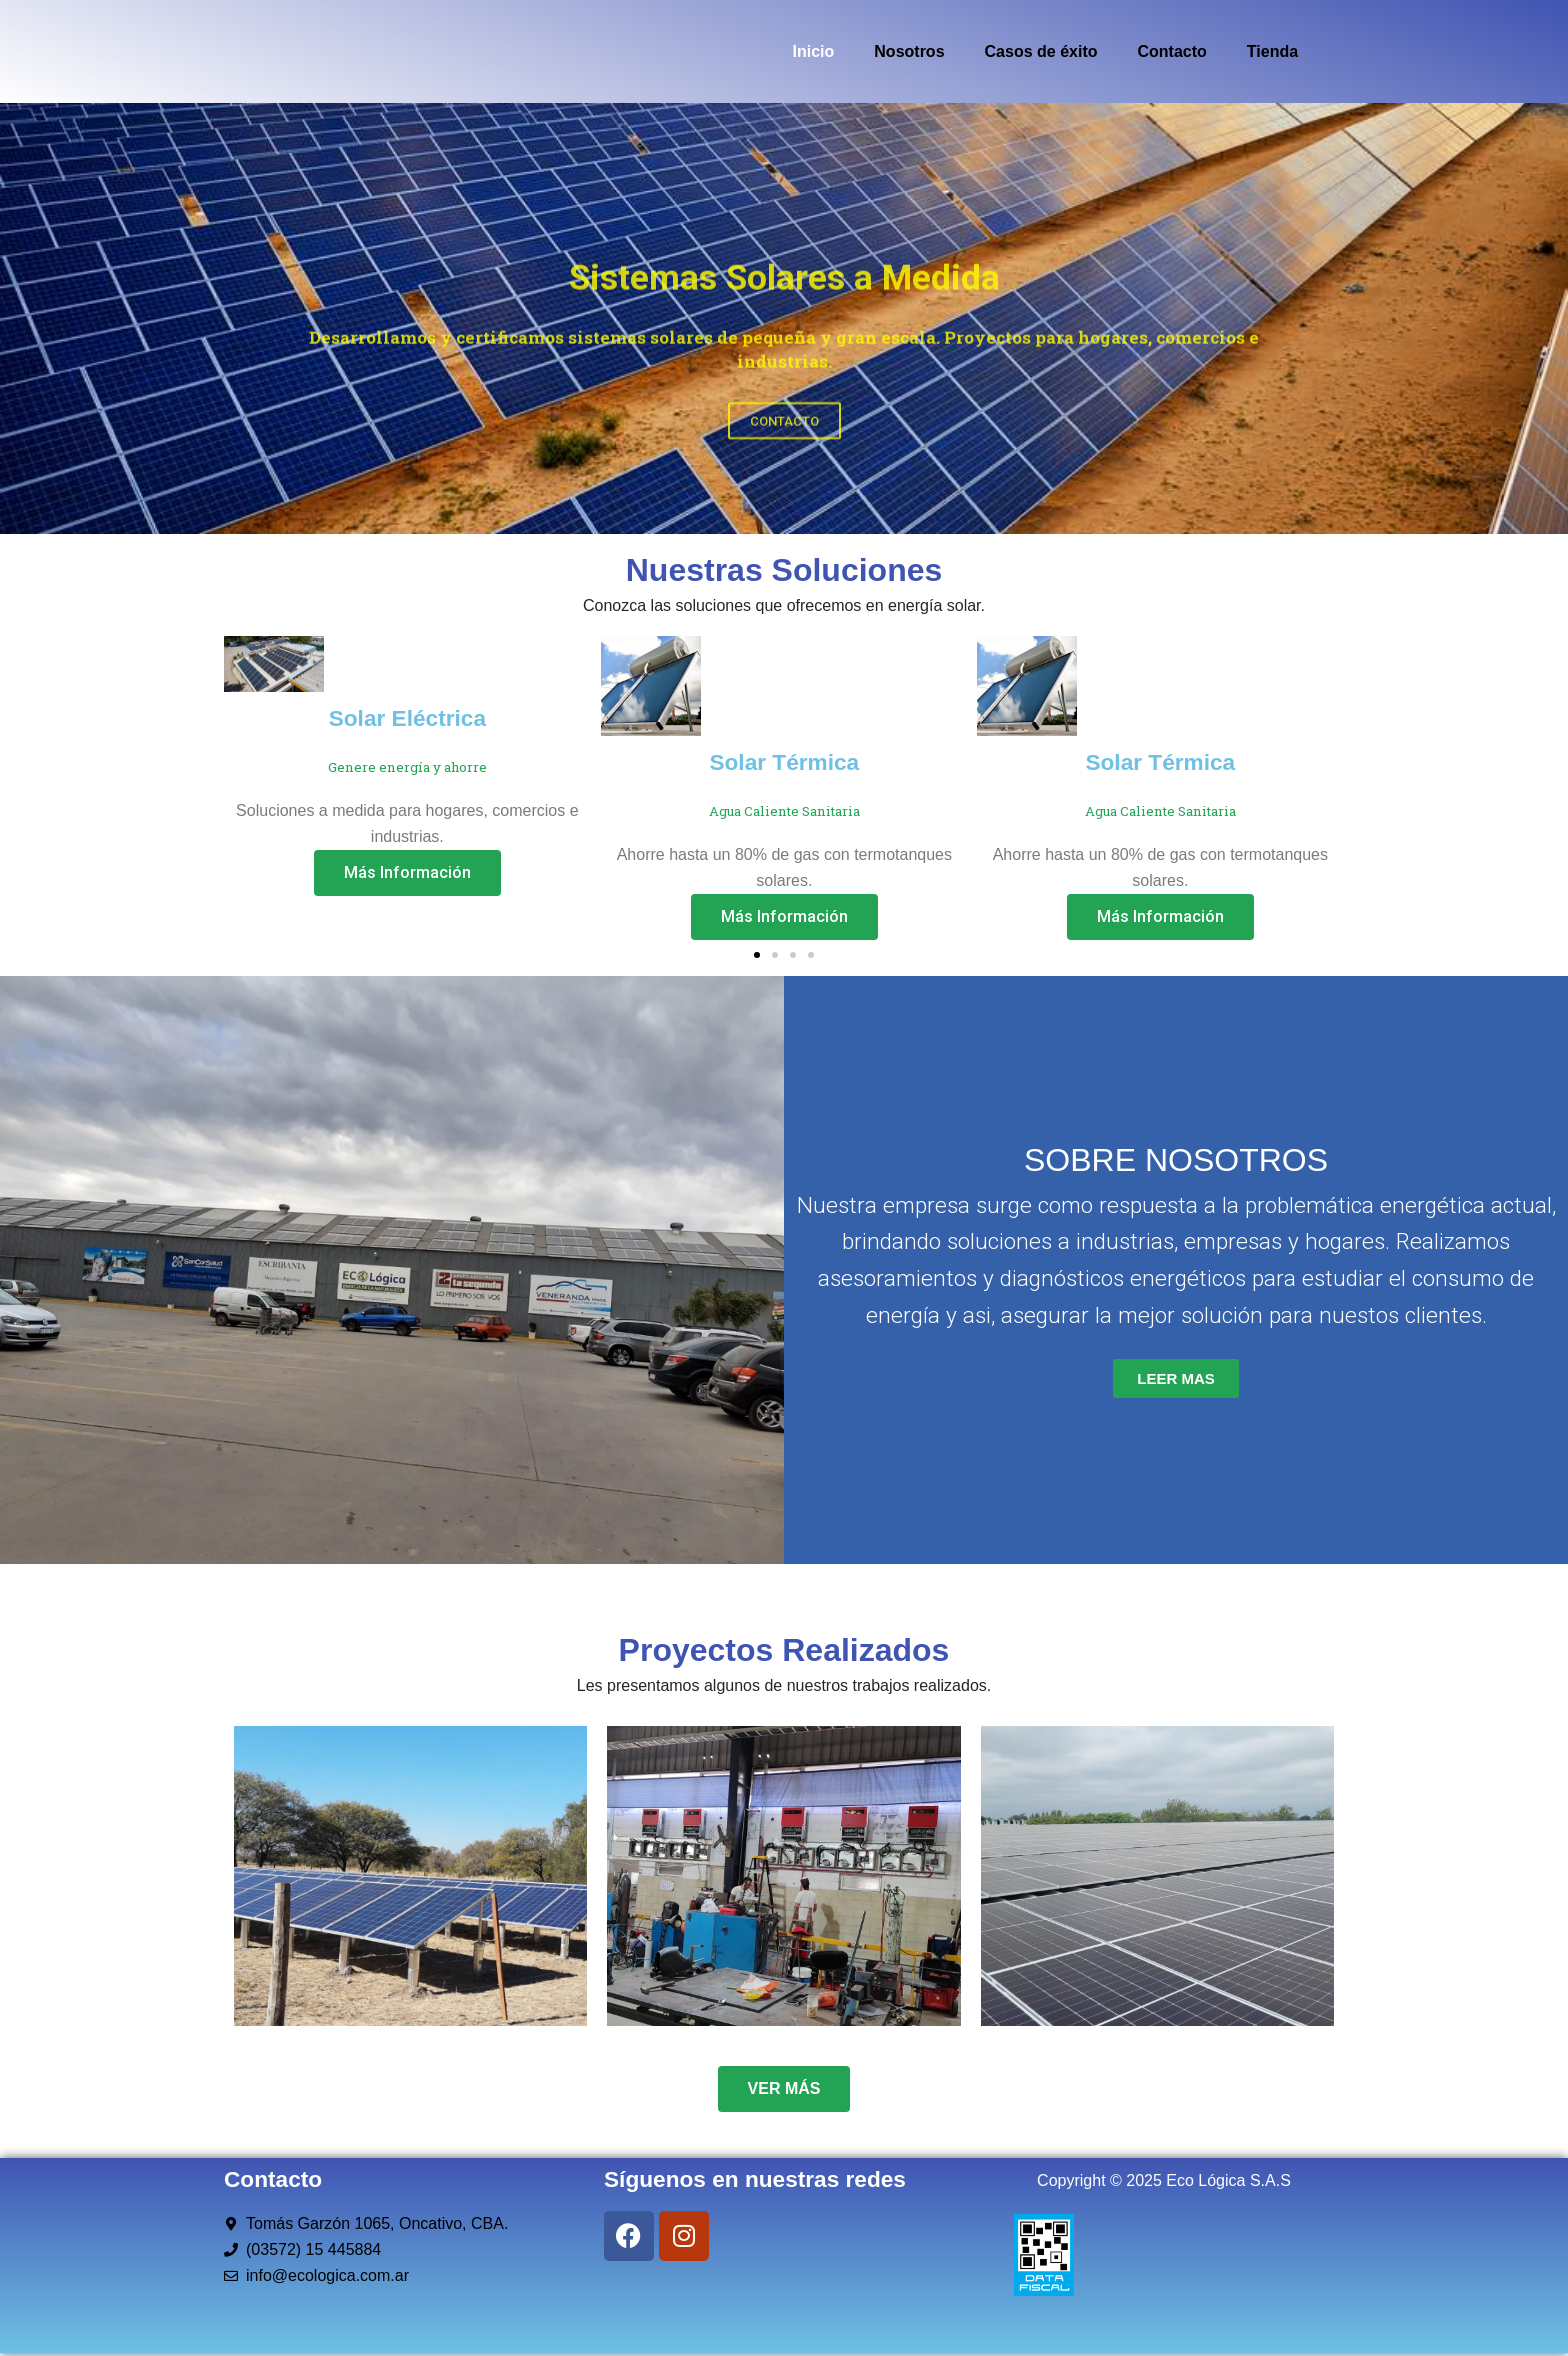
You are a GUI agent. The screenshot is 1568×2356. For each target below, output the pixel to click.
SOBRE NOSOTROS (1176, 1160)
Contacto (1171, 51)
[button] (757, 955)
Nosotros (909, 51)
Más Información (407, 872)
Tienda (1272, 51)
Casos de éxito (1041, 51)
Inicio (814, 51)
